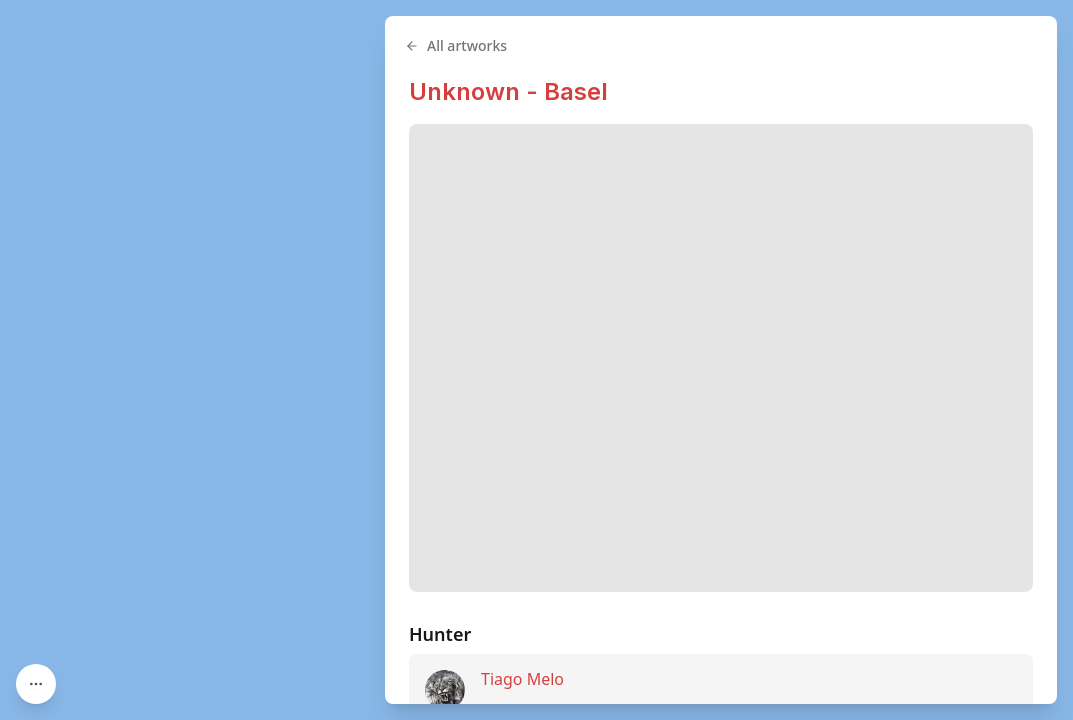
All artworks (456, 45)
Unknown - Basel (508, 91)
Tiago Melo (522, 679)
